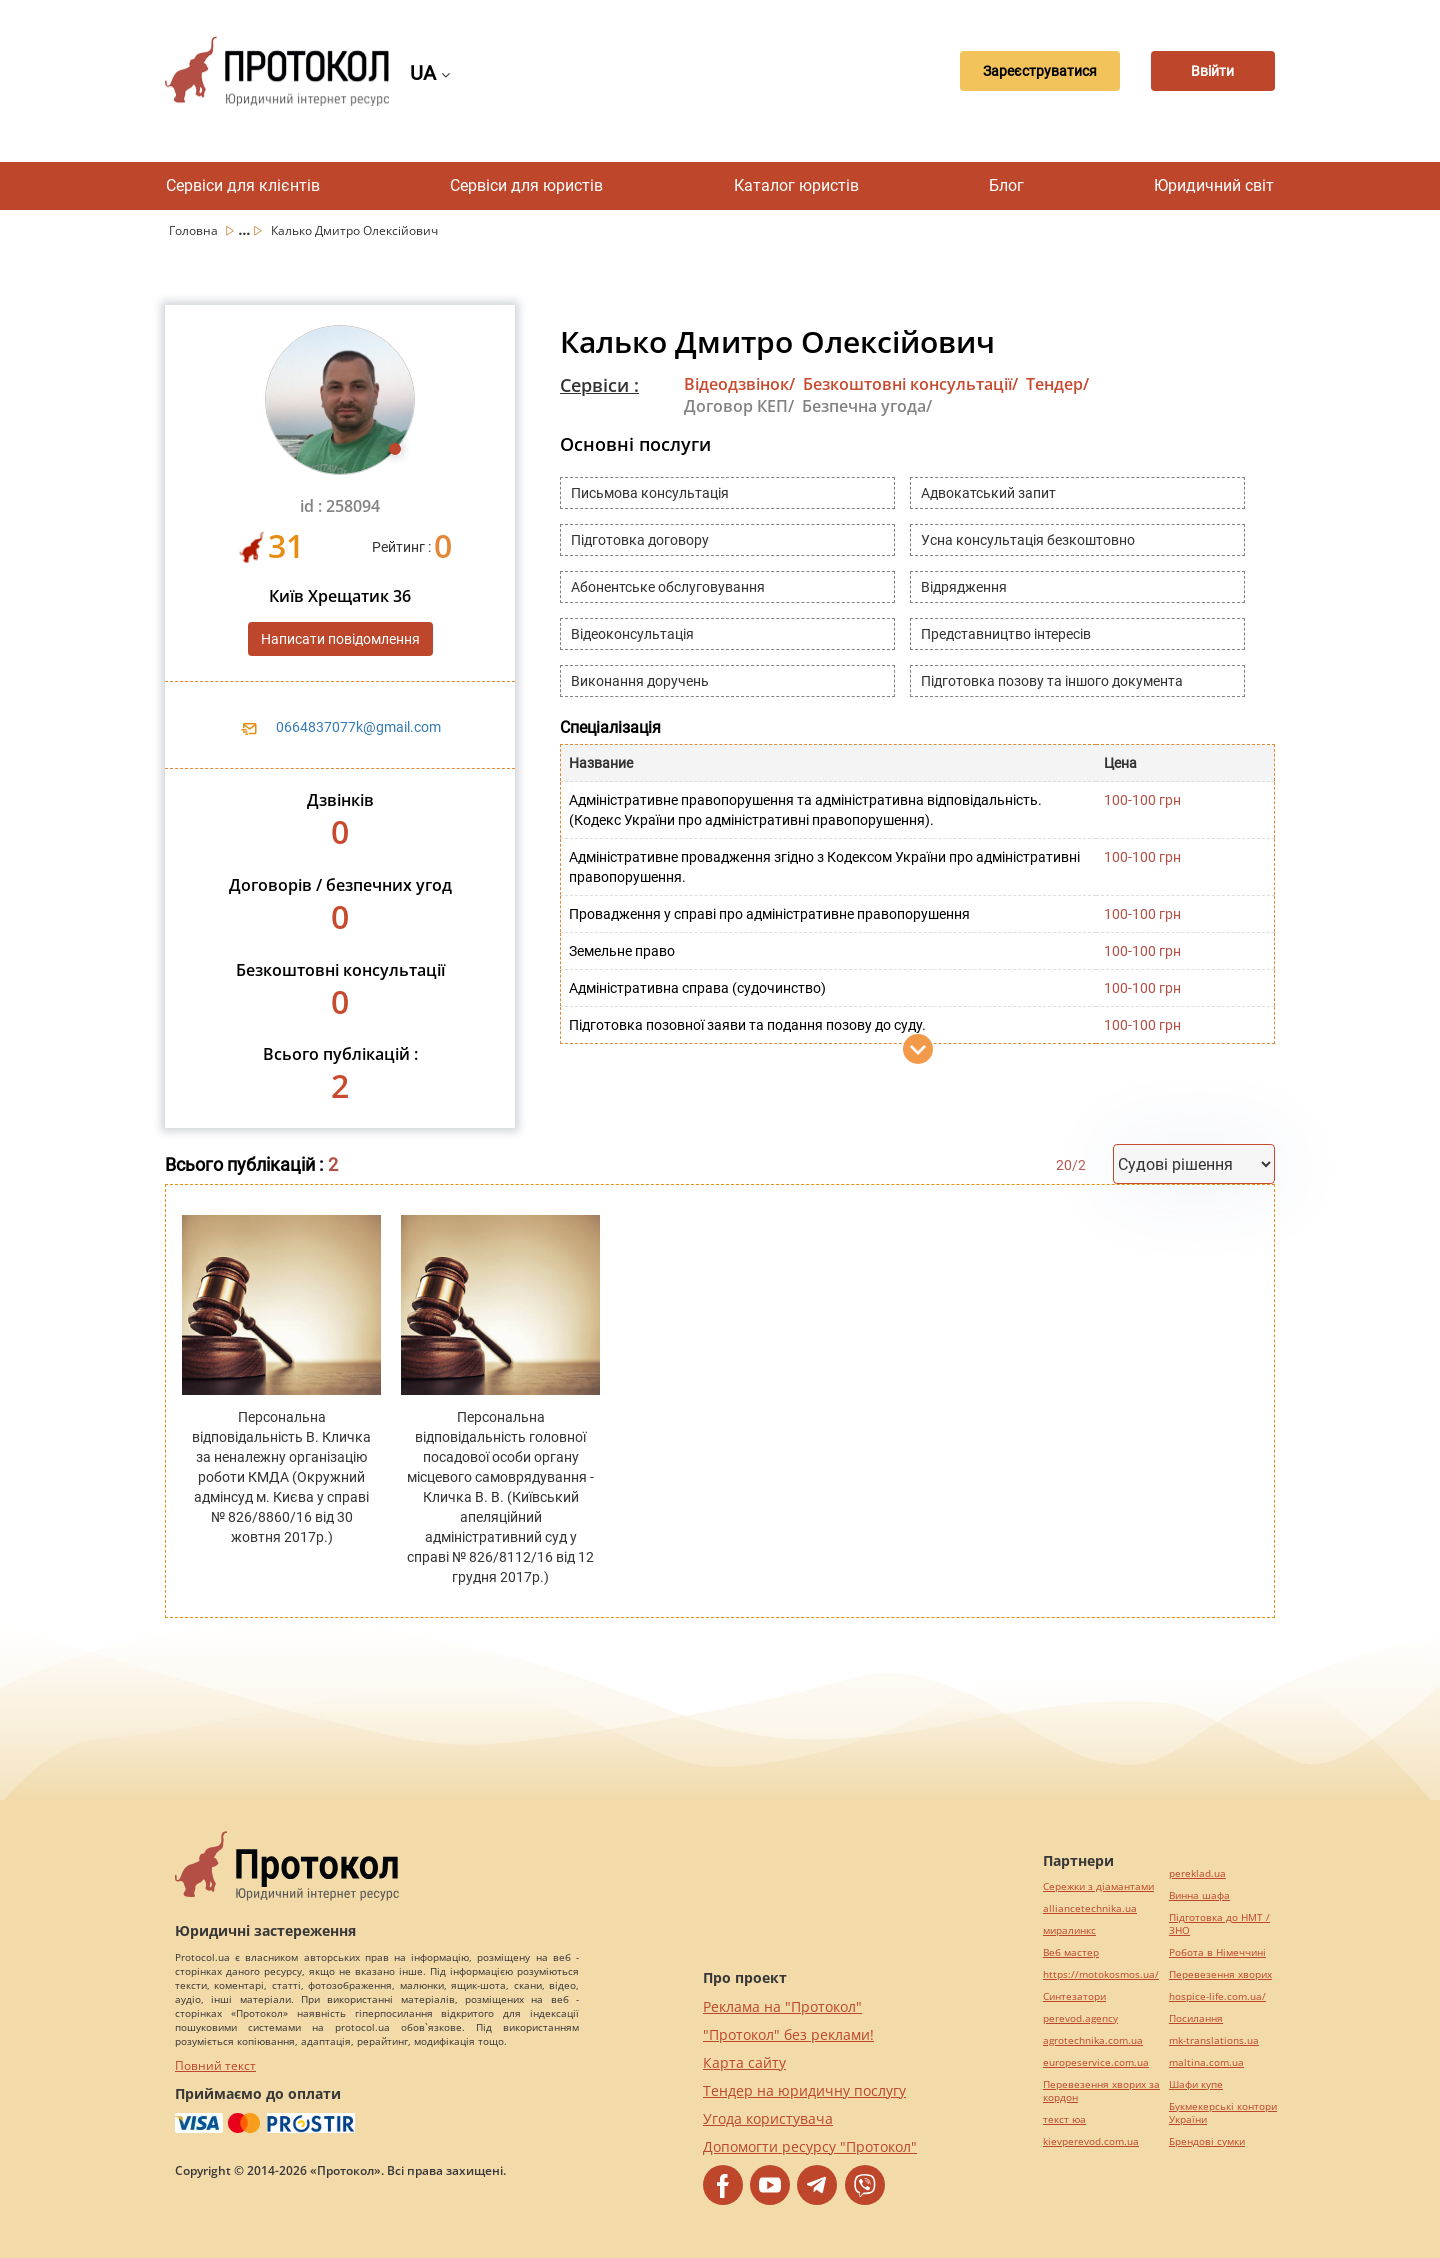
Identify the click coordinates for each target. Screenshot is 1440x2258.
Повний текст (215, 2065)
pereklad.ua (1197, 1873)
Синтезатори (1074, 1996)
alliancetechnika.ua (1090, 1908)
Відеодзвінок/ (739, 384)
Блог (1006, 185)
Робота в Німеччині (1217, 1952)
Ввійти (1205, 71)
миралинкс (1069, 1930)
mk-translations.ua (1214, 2040)
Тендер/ (1057, 384)
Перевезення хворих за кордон (1101, 2091)
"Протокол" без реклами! (788, 2034)
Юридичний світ (1214, 185)
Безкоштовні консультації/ (910, 384)
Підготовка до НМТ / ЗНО (1219, 1924)
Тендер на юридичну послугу (804, 2090)
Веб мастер (1071, 1952)
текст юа (1064, 2119)
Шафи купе (1196, 2084)
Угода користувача (768, 2118)
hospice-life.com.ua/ (1217, 1996)
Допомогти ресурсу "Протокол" (810, 2146)
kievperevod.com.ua (1091, 2141)
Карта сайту (744, 2062)
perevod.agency (1080, 2018)
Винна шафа (1199, 1895)
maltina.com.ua (1206, 2062)
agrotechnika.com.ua (1093, 2040)
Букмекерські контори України (1223, 2113)
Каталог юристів (796, 185)
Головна (195, 230)
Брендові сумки (1207, 2141)
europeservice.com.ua (1096, 2062)
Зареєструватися (1015, 71)
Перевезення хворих (1220, 1974)
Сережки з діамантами (1098, 1886)
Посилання (1196, 2018)
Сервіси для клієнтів (243, 185)
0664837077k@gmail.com (358, 727)
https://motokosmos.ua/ (1101, 1974)
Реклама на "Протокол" (782, 2006)
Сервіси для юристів (526, 185)
